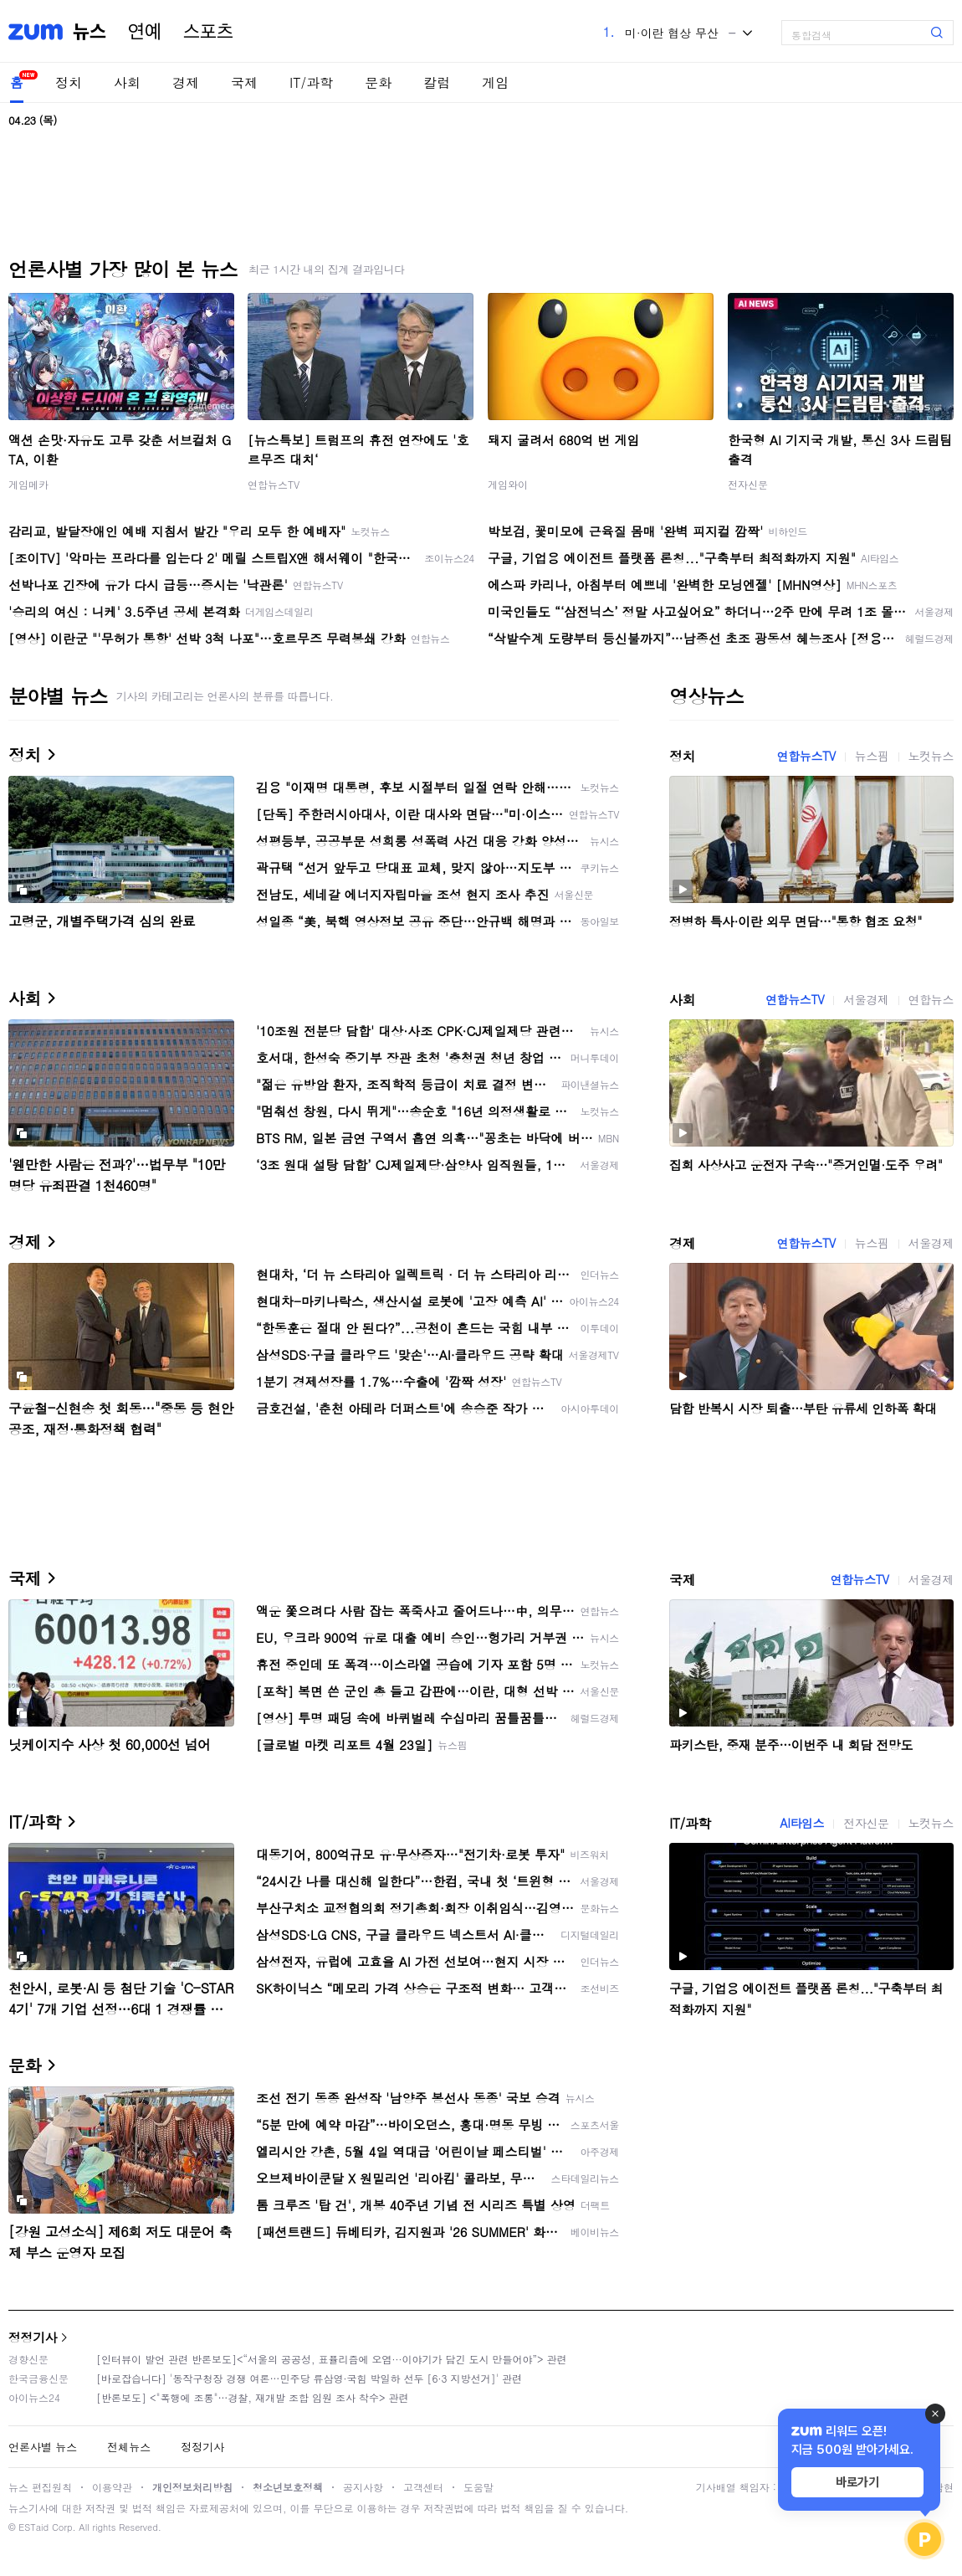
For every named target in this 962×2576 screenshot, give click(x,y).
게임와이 (508, 484)
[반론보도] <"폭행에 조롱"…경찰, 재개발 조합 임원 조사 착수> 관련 (252, 2397)
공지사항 (363, 2487)
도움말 (478, 2487)
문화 (378, 82)
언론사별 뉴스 (42, 2447)
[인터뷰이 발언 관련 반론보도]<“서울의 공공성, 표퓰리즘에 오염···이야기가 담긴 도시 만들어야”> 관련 (331, 2359)
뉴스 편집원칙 (40, 2487)
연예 (144, 32)
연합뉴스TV (273, 484)
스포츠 (208, 32)
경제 (185, 82)
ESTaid (33, 2527)
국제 (244, 82)
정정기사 (32, 2337)
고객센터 (423, 2487)
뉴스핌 (872, 755)
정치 (68, 82)
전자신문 (748, 484)
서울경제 (865, 999)
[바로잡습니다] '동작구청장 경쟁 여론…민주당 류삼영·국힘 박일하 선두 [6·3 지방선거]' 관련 (309, 2378)
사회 (127, 82)
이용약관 (112, 2487)
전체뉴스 (129, 2447)
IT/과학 (311, 82)
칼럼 (436, 82)
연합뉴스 (931, 999)
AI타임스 (802, 1822)
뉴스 (89, 32)
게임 (495, 82)
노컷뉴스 (931, 755)
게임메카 (28, 484)
